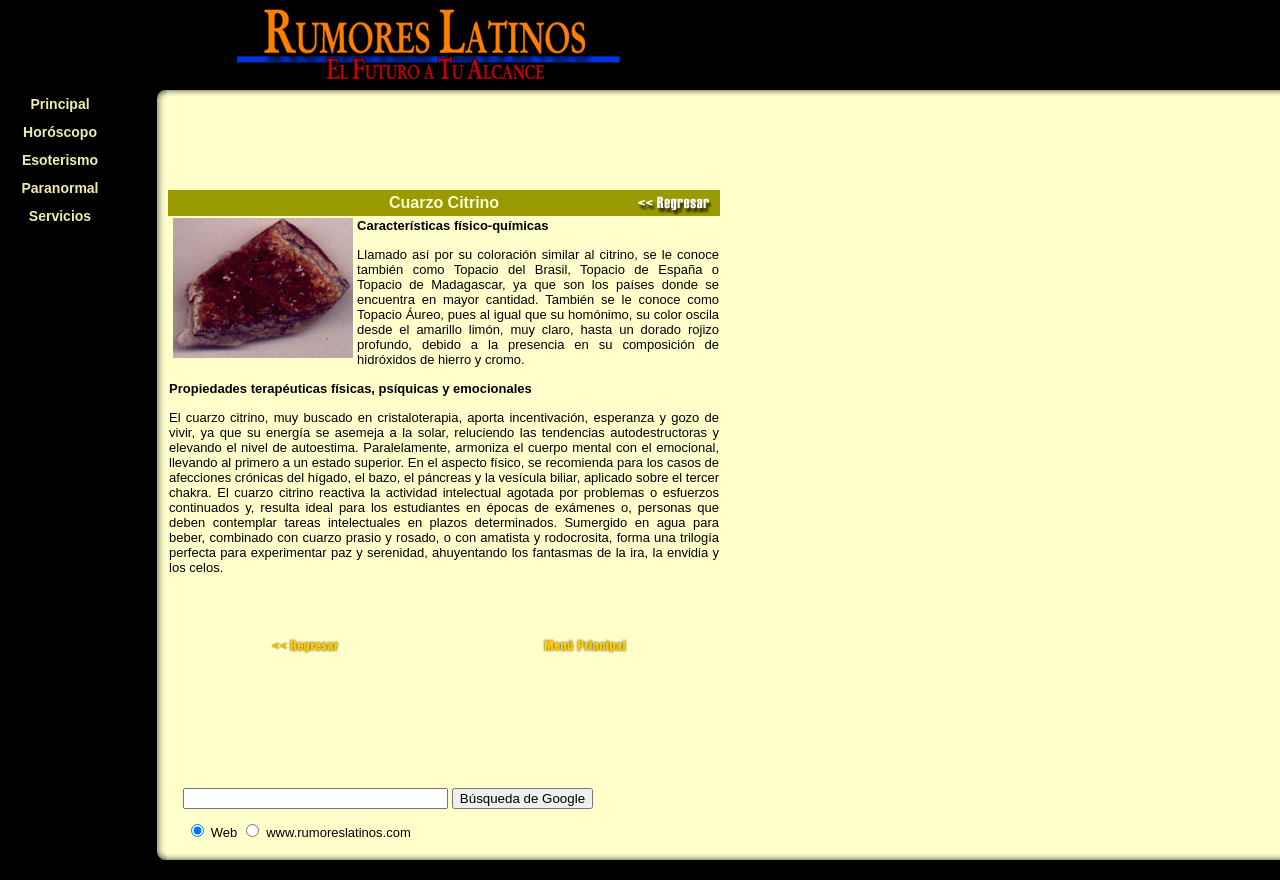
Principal (59, 104)
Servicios (60, 216)
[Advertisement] (60, 366)
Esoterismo (60, 160)
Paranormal (59, 188)
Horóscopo (60, 132)
